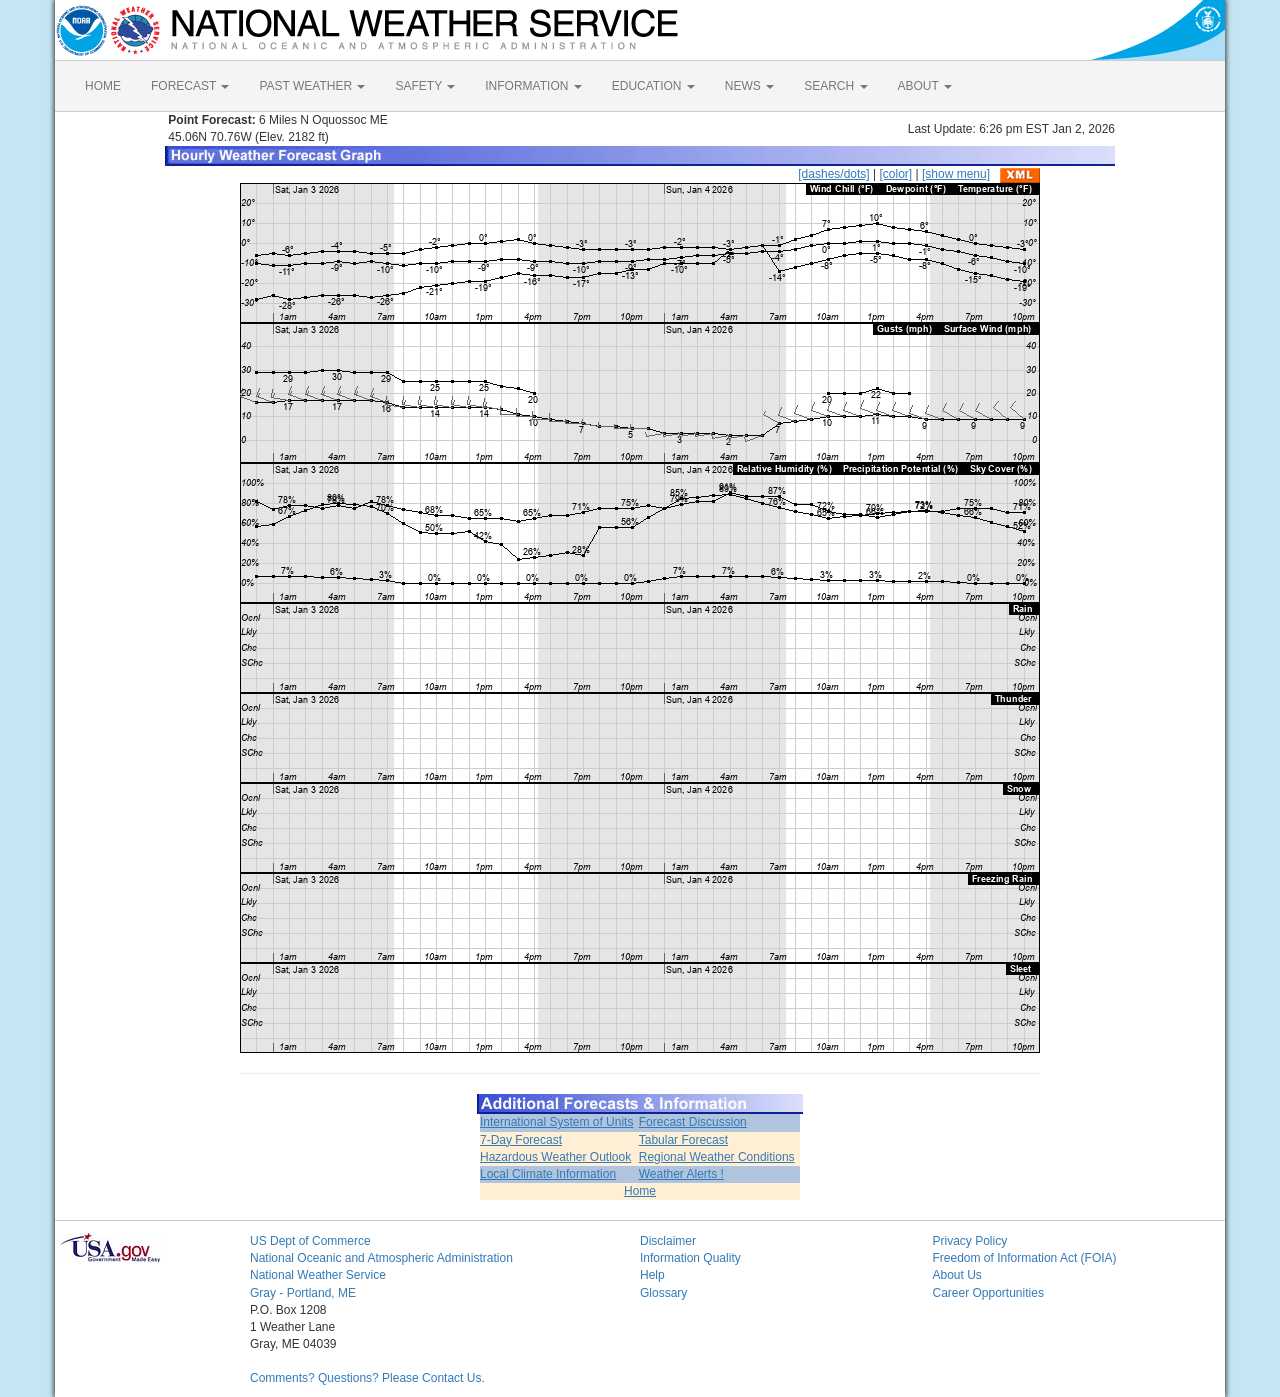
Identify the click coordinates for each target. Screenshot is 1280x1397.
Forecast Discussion (693, 1122)
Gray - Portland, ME (303, 1293)
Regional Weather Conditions (717, 1157)
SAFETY (425, 86)
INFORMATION (533, 86)
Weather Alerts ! (681, 1174)
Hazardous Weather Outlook (555, 1157)
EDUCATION (653, 86)
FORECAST (190, 86)
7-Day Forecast (521, 1140)
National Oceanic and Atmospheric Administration (381, 1258)
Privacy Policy (970, 1241)
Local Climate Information (548, 1174)
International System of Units (556, 1122)
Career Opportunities (988, 1293)
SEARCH (835, 86)
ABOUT (925, 86)
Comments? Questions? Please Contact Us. (367, 1378)
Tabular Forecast (683, 1140)
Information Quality (690, 1258)
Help (652, 1275)
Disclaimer (668, 1241)
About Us (957, 1275)
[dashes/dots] (833, 174)
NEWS (749, 86)
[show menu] (956, 174)
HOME (103, 86)
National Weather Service (318, 1275)
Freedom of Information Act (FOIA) (1025, 1258)
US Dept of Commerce (310, 1241)
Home (640, 1191)
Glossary (663, 1293)
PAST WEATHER (312, 86)
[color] (895, 174)
